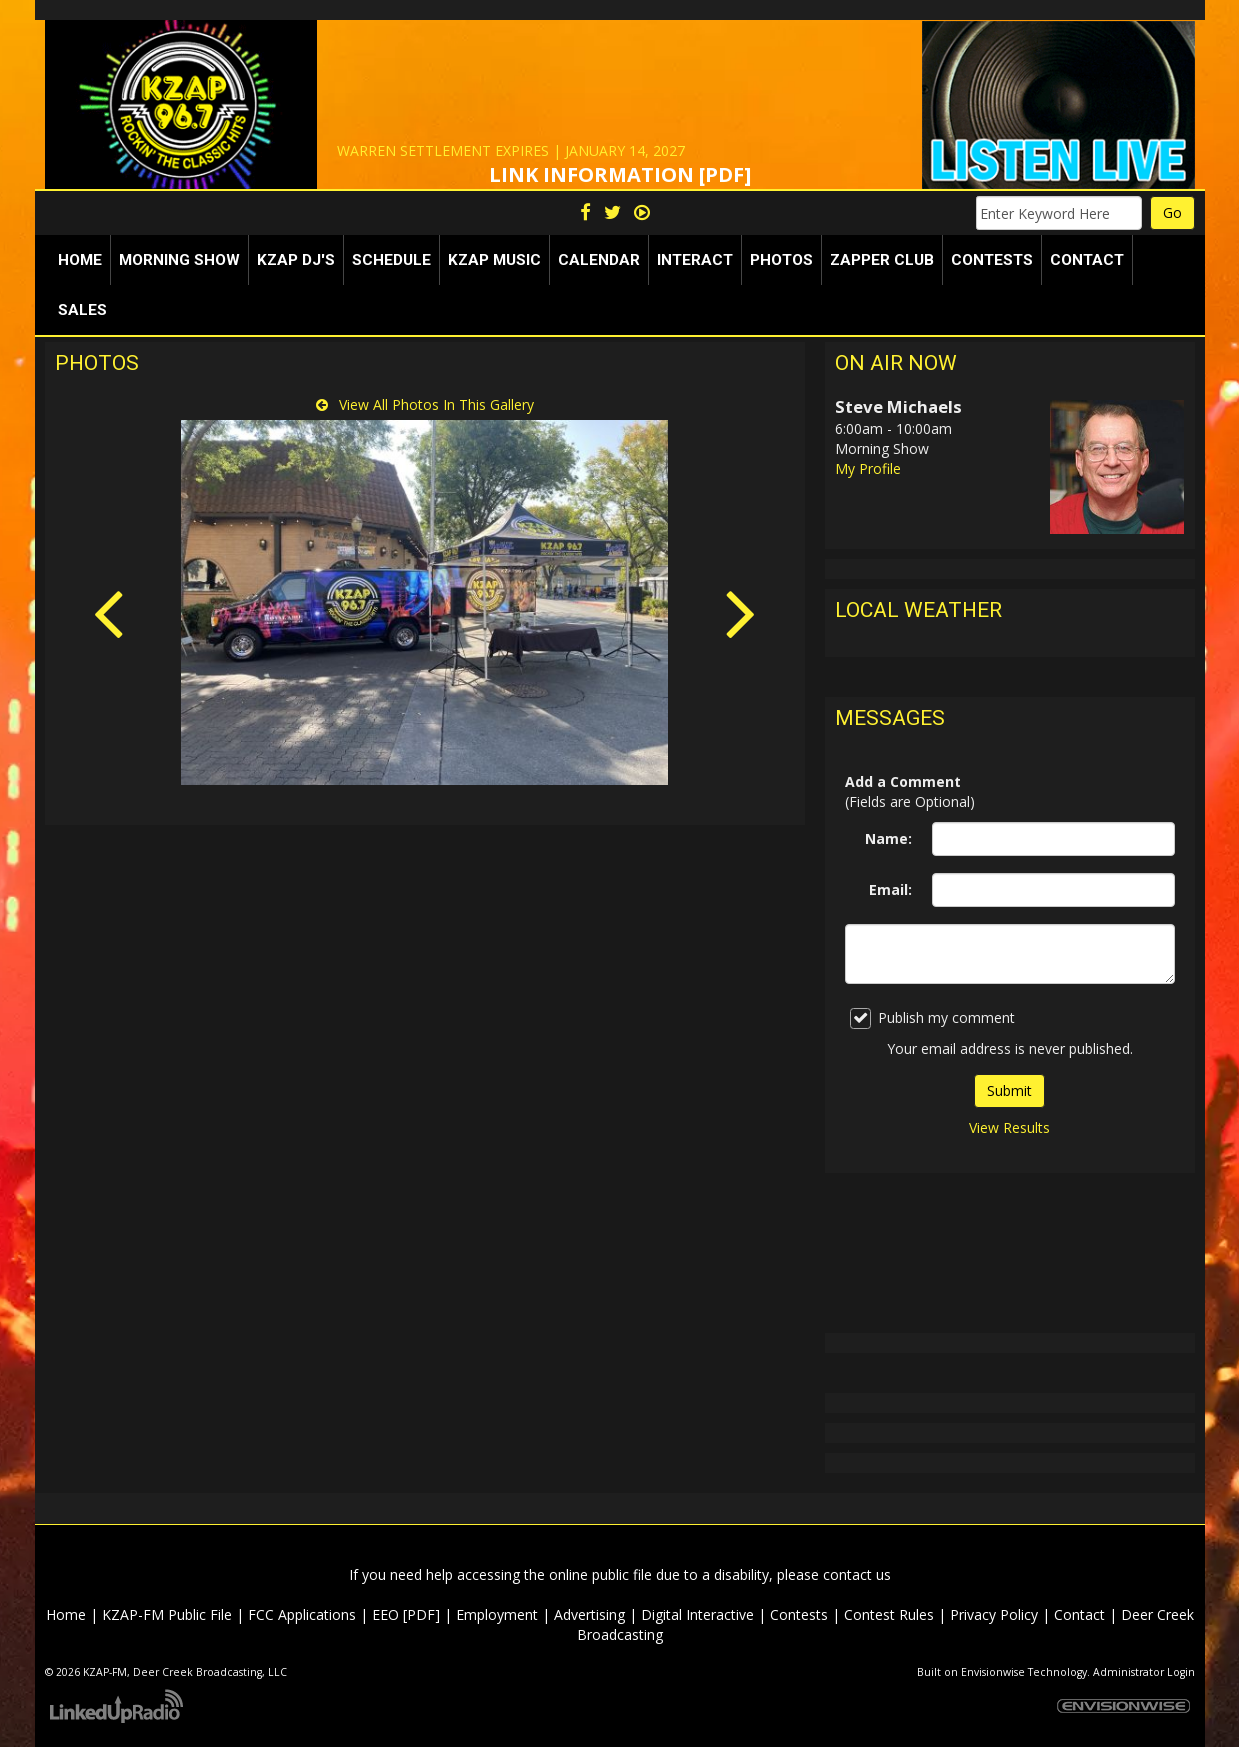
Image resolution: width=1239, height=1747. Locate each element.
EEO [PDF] (406, 1614)
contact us (857, 1574)
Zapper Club (882, 260)
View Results (1009, 1127)
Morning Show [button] (179, 260)
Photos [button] (781, 260)
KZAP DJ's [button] (296, 260)
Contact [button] (1087, 260)
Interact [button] (695, 260)
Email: (890, 889)
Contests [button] (992, 260)
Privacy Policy (994, 1614)
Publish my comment (932, 1018)
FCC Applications (302, 1614)
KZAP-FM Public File (167, 1614)
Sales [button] (82, 310)
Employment (497, 1614)
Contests (799, 1614)
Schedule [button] (391, 260)
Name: (888, 838)
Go (1172, 212)
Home (80, 260)
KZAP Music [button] (494, 260)
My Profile (868, 468)
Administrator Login (1144, 1672)
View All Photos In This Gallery (425, 404)
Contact (1079, 1614)
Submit (1009, 1090)
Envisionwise (993, 1672)
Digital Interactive (697, 1614)
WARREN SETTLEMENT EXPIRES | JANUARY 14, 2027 (511, 150)
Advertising (589, 1614)
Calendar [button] (599, 260)
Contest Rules (889, 1614)
